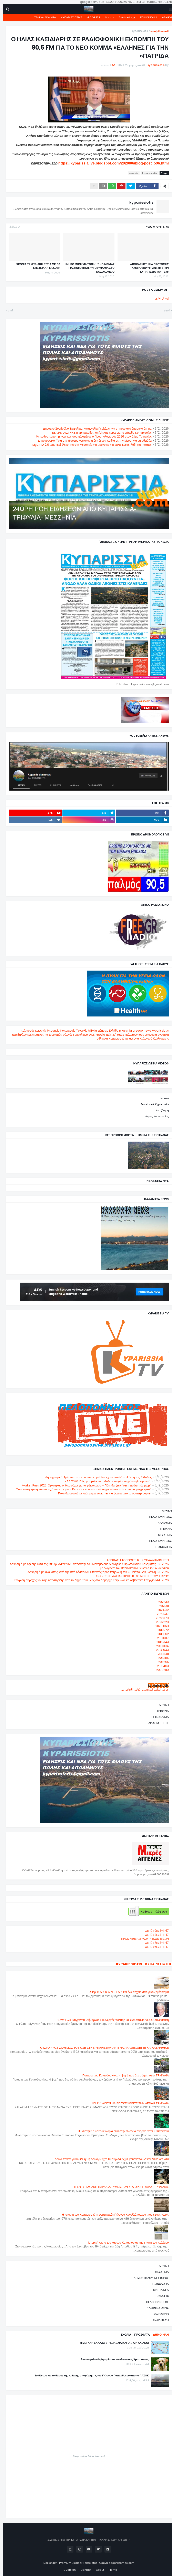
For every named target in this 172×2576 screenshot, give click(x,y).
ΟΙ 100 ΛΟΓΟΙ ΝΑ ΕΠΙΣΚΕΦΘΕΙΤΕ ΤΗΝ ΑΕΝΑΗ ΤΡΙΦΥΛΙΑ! (127, 2103)
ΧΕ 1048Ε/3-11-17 (154, 1935)
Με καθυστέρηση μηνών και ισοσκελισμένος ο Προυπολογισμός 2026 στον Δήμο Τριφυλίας (91, 436)
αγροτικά (160, 1035)
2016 (160, 1642)
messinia (122, 1031)
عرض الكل (11, 226)
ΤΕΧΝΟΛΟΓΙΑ (157, 2284)
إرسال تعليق (159, 298)
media (97, 1035)
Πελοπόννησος (131, 1035)
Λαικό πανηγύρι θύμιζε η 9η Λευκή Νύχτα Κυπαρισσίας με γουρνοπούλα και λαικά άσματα (109, 2159)
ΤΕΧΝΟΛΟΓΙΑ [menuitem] (160, 1547)
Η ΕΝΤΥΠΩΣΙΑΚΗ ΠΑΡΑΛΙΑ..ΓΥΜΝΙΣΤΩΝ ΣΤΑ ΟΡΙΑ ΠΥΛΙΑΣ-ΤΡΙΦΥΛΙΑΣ (118, 2187)
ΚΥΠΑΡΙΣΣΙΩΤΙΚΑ (69, 17)
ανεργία (130, 1038)
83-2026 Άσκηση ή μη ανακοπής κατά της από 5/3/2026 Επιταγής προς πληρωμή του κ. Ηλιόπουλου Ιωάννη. (95, 1572)
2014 (159, 1650)
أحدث (164, 310)
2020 (159, 1626)
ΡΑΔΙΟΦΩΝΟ (158, 2314)
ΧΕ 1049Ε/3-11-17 (154, 1931)
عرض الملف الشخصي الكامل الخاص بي (142, 1689)
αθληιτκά (99, 1038)
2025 (161, 1606)
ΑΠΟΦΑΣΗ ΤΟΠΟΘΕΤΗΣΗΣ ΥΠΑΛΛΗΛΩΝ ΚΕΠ (135, 1560)
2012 (160, 1658)
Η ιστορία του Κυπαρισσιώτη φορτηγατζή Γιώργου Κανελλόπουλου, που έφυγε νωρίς (112, 2215)
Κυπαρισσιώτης (115, 1038)
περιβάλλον (16, 1035)
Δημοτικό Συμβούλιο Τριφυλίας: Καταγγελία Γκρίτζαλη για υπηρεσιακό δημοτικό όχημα (94, 429)
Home (162, 1098)
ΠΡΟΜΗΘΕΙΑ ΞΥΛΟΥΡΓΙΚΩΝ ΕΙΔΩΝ (142, 1939)
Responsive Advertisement (86, 2456)
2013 (160, 1654)
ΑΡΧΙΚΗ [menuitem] (164, 1511)
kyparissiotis (137, 31)
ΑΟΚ (88, 1035)
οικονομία (147, 1035)
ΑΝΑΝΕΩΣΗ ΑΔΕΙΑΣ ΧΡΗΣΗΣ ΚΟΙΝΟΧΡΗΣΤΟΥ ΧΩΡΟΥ (129, 1576)
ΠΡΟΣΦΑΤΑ (139, 2335)
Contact (83, 2570)
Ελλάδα (110, 1031)
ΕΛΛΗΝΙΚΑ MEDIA (155, 2308)
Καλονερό (142, 1038)
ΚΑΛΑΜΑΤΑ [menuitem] (162, 1523)
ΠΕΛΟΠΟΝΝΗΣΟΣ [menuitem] (157, 1517)
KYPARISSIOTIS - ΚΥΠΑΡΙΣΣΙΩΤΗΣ (141, 1964)
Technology (124, 17)
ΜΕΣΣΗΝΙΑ (159, 2272)
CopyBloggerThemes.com (114, 2563)
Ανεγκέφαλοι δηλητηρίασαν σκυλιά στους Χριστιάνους (112, 2359)
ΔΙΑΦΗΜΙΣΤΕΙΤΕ (155, 1723)
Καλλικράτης (157, 1038)
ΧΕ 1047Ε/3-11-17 (154, 1943)
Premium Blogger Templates (75, 2563)
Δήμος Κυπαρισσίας (154, 1116)
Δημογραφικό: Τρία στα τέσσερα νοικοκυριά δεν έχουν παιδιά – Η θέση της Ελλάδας (95, 1477)
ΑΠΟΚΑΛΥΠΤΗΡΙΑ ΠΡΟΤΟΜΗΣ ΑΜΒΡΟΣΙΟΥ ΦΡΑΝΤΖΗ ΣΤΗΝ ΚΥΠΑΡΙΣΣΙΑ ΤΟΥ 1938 (146, 267)
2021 (159, 1622)
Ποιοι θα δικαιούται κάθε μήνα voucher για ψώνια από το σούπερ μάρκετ (102, 1493)
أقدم (7, 310)
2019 (160, 1630)
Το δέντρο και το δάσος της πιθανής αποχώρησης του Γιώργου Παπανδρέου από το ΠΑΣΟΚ (89, 2375)
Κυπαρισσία (65, 1031)
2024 (160, 1610)
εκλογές (64, 1035)
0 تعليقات (103, 65)
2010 (160, 1666)
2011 (160, 1662)
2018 (160, 1634)
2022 (159, 1618)
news (144, 1031)
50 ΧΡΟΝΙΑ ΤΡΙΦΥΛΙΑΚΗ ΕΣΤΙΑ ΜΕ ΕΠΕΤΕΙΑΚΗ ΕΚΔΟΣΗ (35, 266)
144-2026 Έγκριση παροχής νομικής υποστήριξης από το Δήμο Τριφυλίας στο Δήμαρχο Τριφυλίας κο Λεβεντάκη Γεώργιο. (88, 1580)
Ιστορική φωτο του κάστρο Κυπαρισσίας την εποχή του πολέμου (125, 2243)
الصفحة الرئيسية (157, 31)
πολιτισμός (24, 1031)
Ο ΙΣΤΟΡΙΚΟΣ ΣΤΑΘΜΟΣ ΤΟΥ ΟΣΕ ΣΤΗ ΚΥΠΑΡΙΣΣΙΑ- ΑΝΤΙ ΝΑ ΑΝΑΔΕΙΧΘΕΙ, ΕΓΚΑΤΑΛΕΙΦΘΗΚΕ (101, 2048)
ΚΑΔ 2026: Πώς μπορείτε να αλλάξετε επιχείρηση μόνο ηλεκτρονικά (105, 1481)
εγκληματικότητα (34, 1035)
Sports (106, 17)
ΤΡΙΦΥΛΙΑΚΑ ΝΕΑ (42, 17)
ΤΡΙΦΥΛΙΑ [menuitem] (163, 1529)
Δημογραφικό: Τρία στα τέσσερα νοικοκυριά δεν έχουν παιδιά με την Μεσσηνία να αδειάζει (92, 441)
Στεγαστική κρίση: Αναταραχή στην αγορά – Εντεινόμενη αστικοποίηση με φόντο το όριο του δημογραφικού (81, 1489)
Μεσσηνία (50, 1031)
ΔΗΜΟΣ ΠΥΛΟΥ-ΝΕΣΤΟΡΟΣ (148, 2278)
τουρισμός (52, 1035)
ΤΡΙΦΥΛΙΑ (160, 1711)
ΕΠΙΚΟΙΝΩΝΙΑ (145, 17)
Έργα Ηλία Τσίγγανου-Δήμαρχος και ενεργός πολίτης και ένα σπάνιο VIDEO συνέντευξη (110, 2020)
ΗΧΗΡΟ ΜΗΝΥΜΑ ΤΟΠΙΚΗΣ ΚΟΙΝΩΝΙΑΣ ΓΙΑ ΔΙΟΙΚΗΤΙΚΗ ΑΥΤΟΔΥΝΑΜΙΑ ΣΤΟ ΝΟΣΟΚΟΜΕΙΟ (87, 267)
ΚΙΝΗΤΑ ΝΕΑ (158, 2290)
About (97, 2570)
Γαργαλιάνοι (77, 1035)
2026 (160, 1602)
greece (134, 1031)
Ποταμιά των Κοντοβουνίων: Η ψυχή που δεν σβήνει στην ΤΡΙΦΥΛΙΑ (123, 2075)
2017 (160, 1638)
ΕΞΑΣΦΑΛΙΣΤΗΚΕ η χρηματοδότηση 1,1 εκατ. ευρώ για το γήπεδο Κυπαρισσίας (99, 433)
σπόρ (117, 1035)
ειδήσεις (99, 1031)
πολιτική (107, 1035)
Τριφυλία (79, 1031)
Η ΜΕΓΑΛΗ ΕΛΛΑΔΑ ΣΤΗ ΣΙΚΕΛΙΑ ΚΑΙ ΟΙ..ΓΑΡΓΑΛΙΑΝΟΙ (111, 2343)
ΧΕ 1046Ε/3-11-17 (154, 1947)
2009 (159, 1670)
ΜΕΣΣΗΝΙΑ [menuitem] (162, 1535)
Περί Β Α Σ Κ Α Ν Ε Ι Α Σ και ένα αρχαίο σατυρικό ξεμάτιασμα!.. (126, 1992)
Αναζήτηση (159, 1110)
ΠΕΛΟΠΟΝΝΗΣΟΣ (154, 2302)
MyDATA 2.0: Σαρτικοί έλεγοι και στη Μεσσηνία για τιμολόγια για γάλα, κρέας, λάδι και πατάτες (89, 445)
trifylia (89, 1031)
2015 (159, 1646)
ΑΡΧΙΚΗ (164, 17)
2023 (160, 1614)
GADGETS (90, 17)
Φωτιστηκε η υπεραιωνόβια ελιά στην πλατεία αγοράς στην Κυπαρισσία (120, 2131)
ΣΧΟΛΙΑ (123, 2335)
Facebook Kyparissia (152, 1104)
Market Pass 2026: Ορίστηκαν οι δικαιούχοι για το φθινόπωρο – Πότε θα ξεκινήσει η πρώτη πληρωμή (84, 1485)
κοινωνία (131, 173)
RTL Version (65, 2570)
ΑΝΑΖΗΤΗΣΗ (158, 2320)
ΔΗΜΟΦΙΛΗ (158, 2335)
